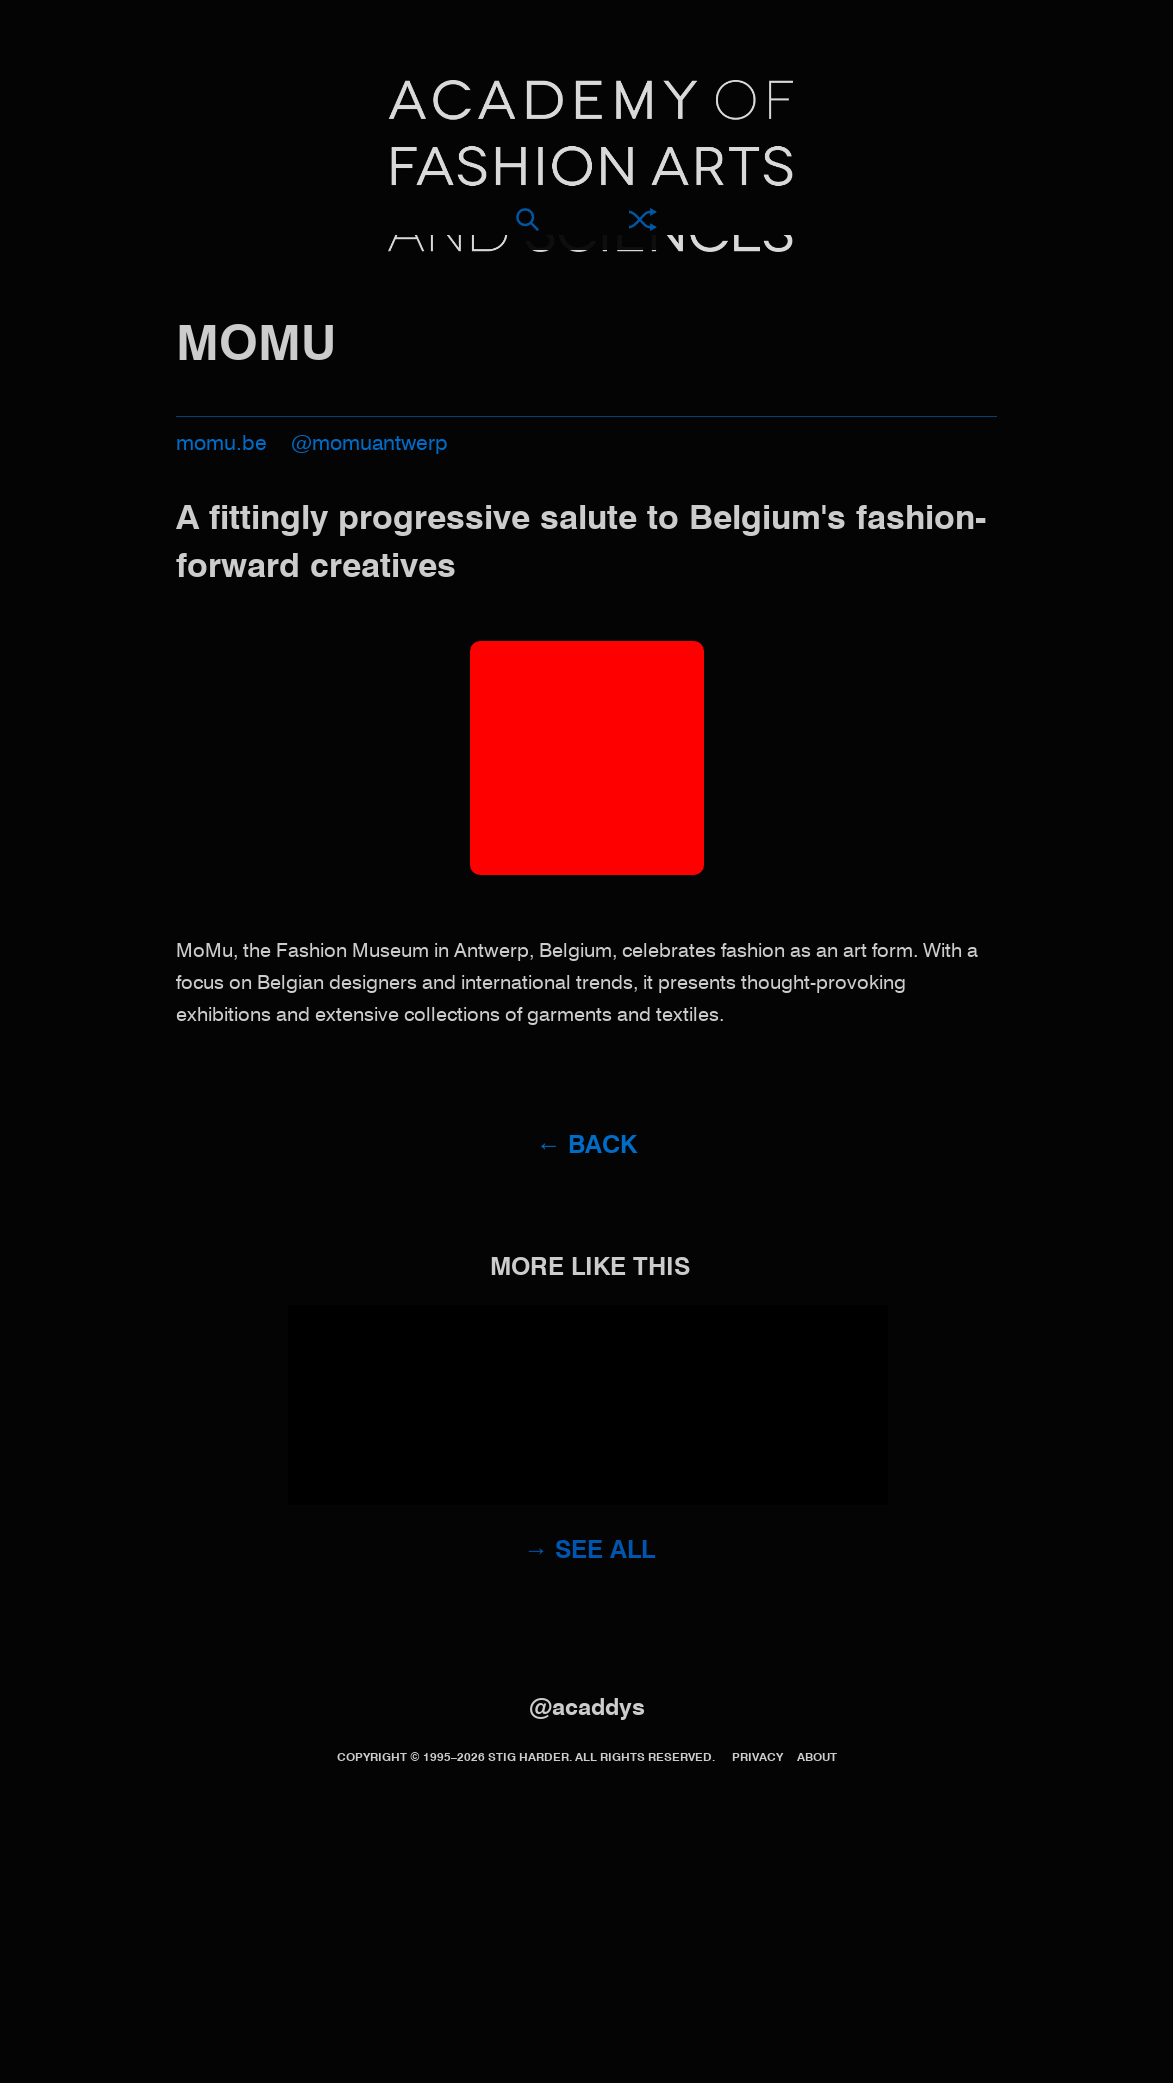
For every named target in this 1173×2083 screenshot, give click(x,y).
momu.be (221, 444)
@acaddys (587, 1708)
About (817, 1758)
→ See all (590, 1551)
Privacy (757, 1758)
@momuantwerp (369, 444)
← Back (586, 1146)
